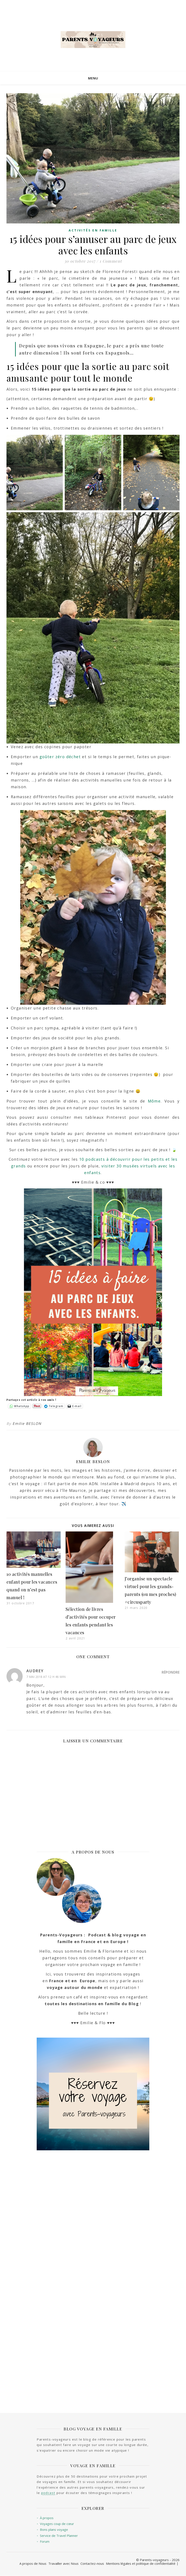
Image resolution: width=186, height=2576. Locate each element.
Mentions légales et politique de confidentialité (140, 2563)
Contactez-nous (92, 2563)
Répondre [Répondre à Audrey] (171, 1672)
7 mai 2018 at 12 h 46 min (46, 1677)
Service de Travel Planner (57, 2535)
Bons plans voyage (52, 2529)
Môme (154, 1101)
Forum (43, 2541)
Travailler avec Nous (63, 2563)
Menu (93, 78)
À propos (45, 2518)
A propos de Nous (32, 2563)
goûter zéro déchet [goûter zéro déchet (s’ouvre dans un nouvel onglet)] (60, 756)
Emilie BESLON (27, 1423)
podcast (48, 2493)
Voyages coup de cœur (55, 2524)
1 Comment (110, 261)
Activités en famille (93, 230)
